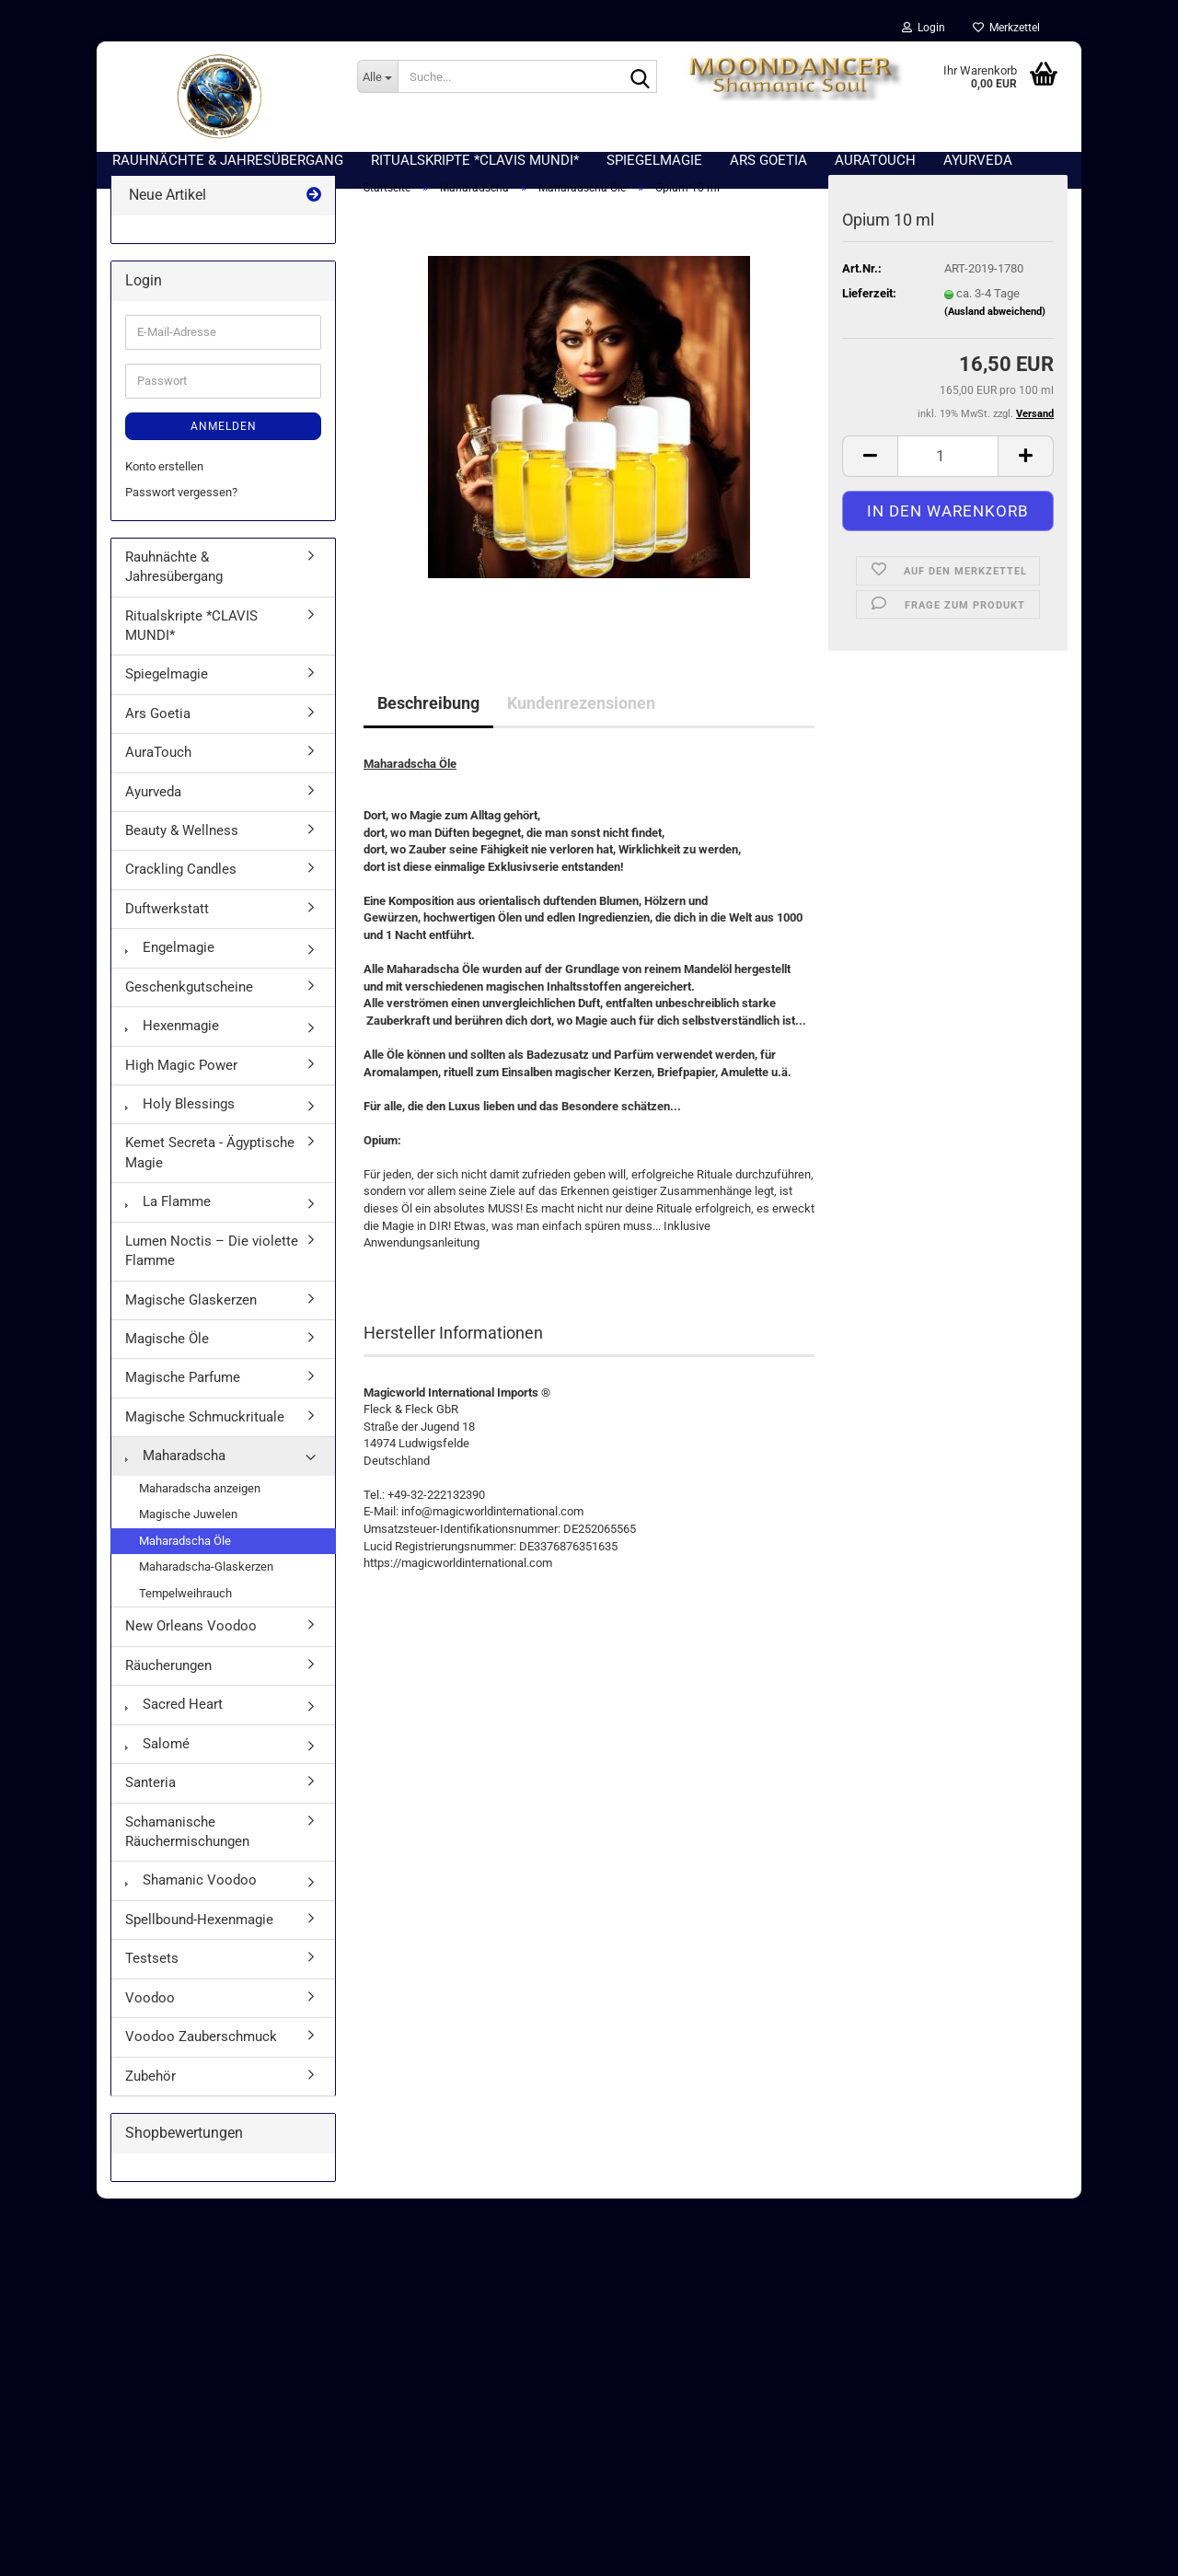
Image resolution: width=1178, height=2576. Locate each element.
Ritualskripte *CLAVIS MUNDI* (191, 635)
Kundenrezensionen (581, 713)
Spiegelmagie (166, 684)
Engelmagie (169, 956)
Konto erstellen (164, 475)
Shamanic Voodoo (191, 1890)
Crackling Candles (181, 879)
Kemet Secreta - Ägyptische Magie (209, 1162)
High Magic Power (181, 1074)
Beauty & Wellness (181, 839)
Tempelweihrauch (185, 1602)
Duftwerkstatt (167, 918)
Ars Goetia (158, 722)
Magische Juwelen (188, 1523)
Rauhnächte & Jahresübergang (174, 576)
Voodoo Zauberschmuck (201, 2045)
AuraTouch (158, 761)
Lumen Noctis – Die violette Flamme (211, 1260)
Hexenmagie (172, 1035)
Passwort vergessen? (181, 501)
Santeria (150, 1791)
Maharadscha (175, 1464)
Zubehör (150, 2085)
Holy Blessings (180, 1113)
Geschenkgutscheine (189, 996)
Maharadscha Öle (185, 1550)
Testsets (152, 1967)
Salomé (157, 1753)
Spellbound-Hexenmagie (199, 1928)
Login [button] (923, 27)
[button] (869, 465)
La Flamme (168, 1210)
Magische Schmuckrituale (204, 1426)
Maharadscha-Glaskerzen (206, 1576)
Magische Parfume (182, 1387)
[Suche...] (377, 76)
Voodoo (150, 2007)
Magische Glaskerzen (191, 1309)
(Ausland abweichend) (994, 321)
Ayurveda (153, 801)
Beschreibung (428, 713)
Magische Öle (167, 1348)
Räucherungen (168, 1674)
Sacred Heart (174, 1713)
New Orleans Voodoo (191, 1636)
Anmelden (224, 435)
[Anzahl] (948, 465)
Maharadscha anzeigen (199, 1497)
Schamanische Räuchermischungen (187, 1841)
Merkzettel (1006, 27)
